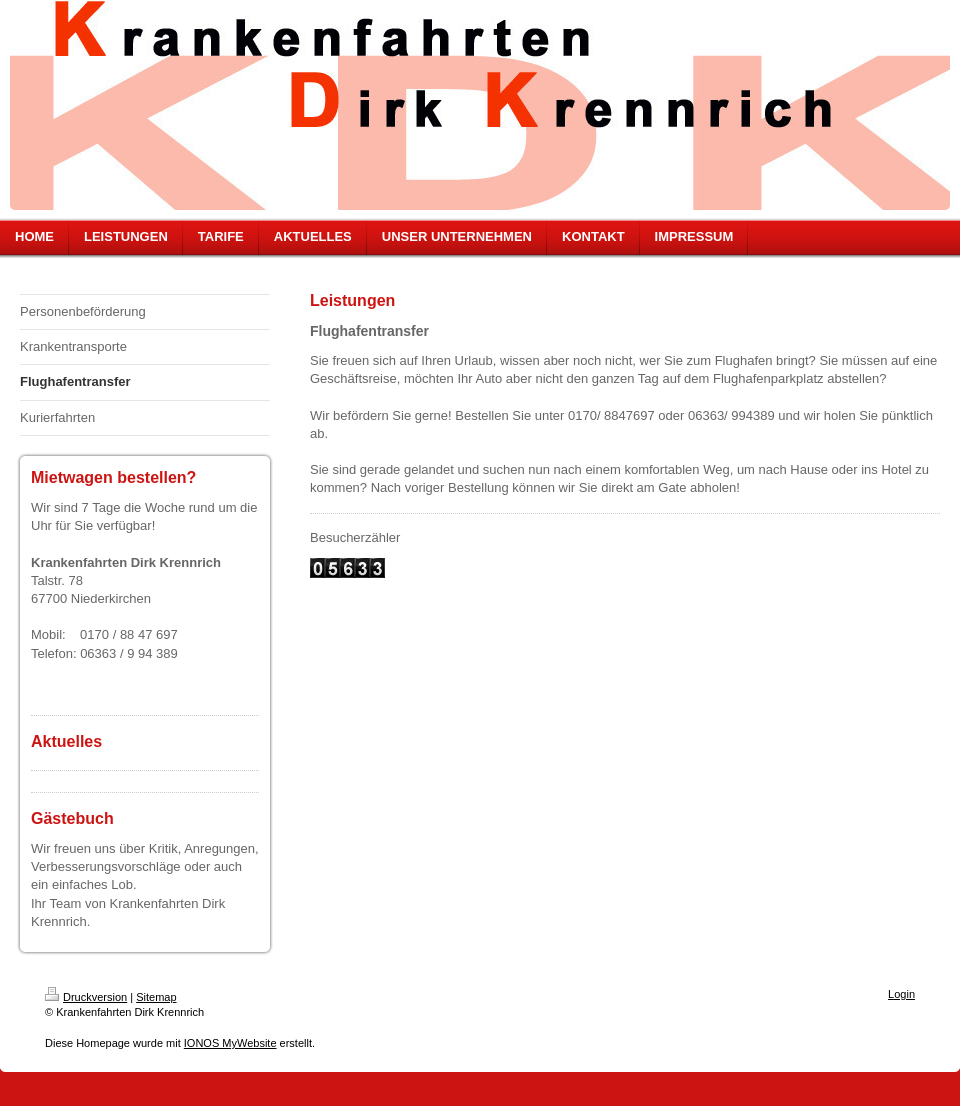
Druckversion (86, 997)
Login (901, 994)
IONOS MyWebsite (230, 1043)
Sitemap (156, 997)
